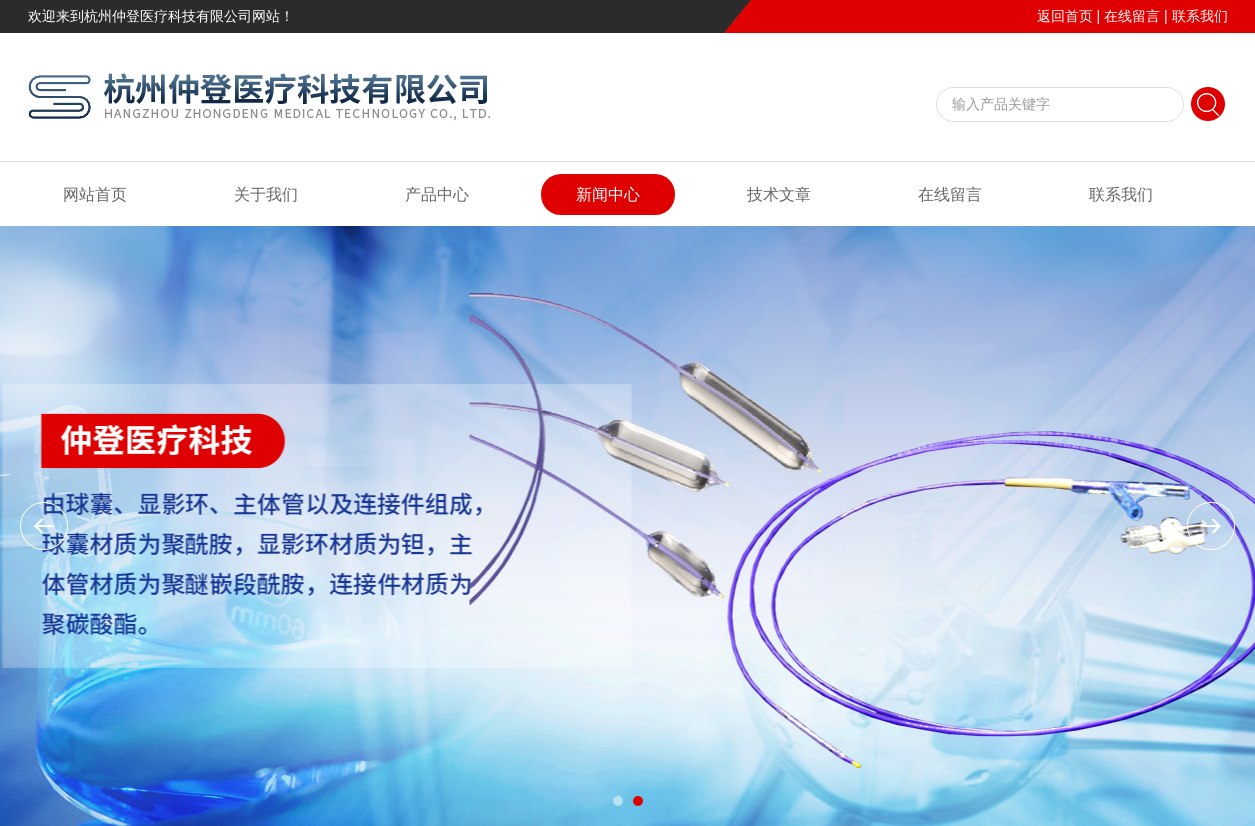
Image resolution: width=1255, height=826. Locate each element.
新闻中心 (608, 194)
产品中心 (437, 194)
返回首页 (1065, 16)
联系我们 (1200, 16)
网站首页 (95, 194)
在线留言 (1132, 16)
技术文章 (779, 194)
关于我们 (266, 194)
